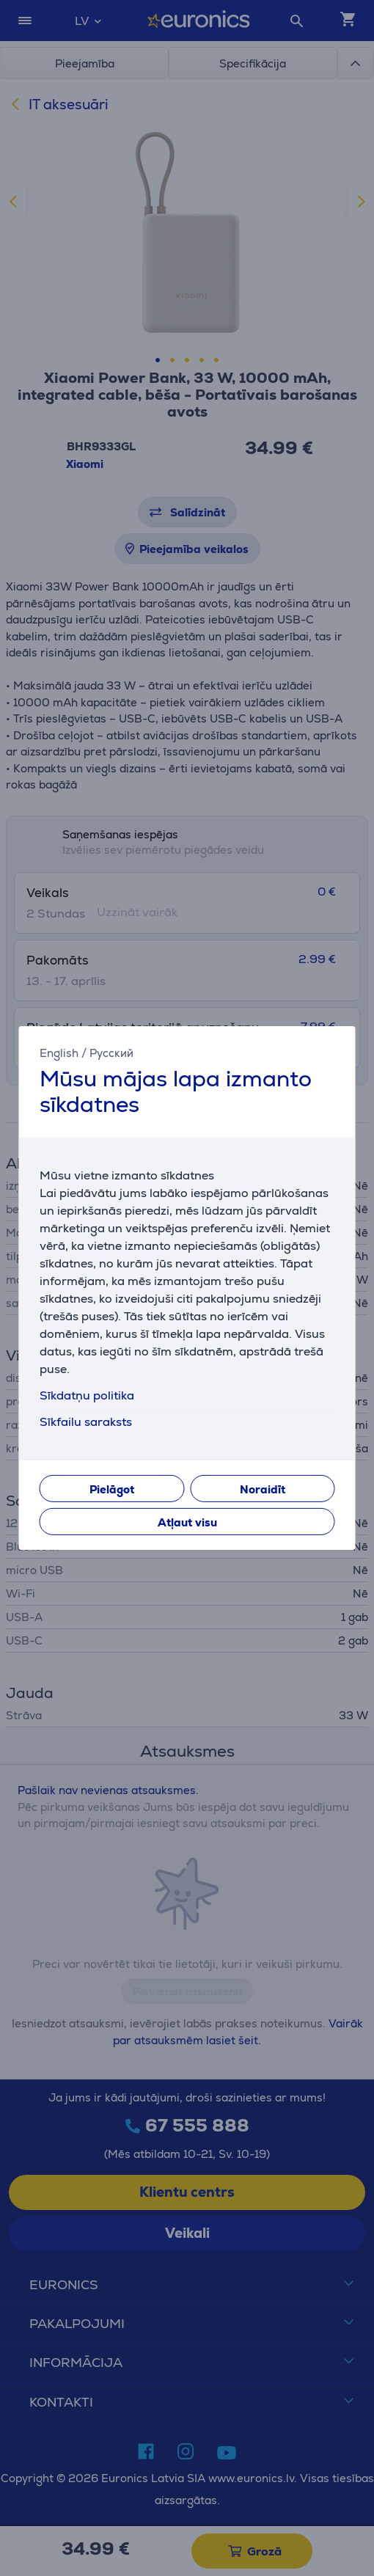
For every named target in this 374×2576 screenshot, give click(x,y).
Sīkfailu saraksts (86, 1422)
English (59, 1053)
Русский (111, 1053)
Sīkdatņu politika (87, 1395)
